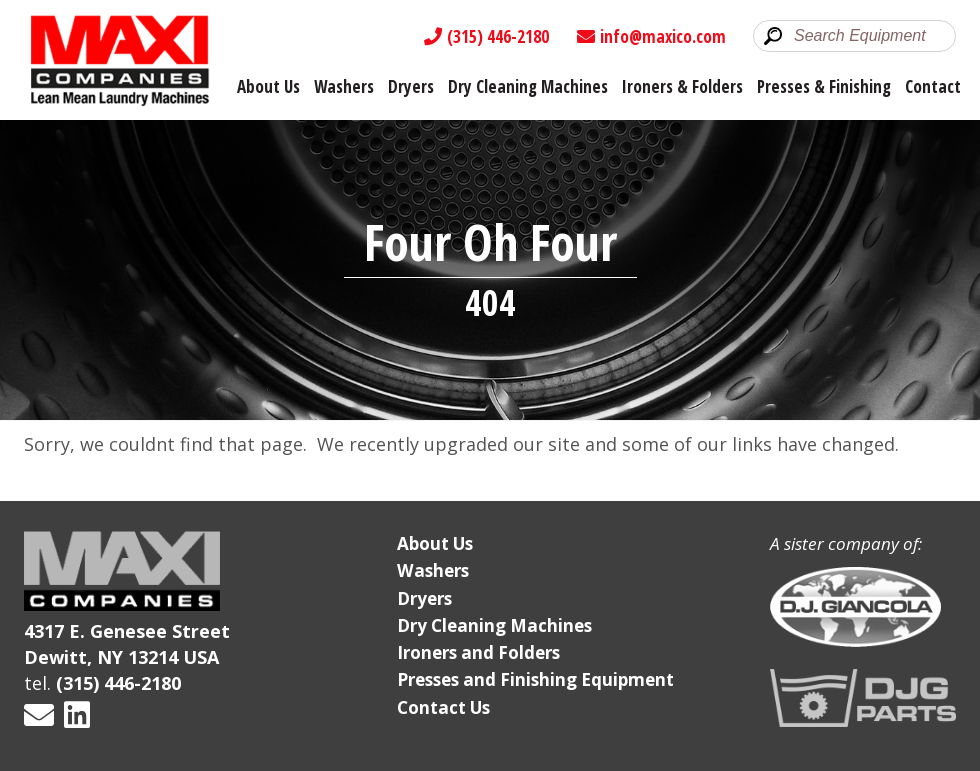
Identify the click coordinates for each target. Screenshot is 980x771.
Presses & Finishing (824, 86)
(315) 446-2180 (486, 36)
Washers (344, 86)
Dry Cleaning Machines (528, 86)
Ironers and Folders (478, 652)
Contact (933, 86)
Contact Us (443, 707)
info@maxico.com (651, 36)
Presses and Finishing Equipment (535, 679)
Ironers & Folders (682, 86)
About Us (268, 86)
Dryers (411, 86)
